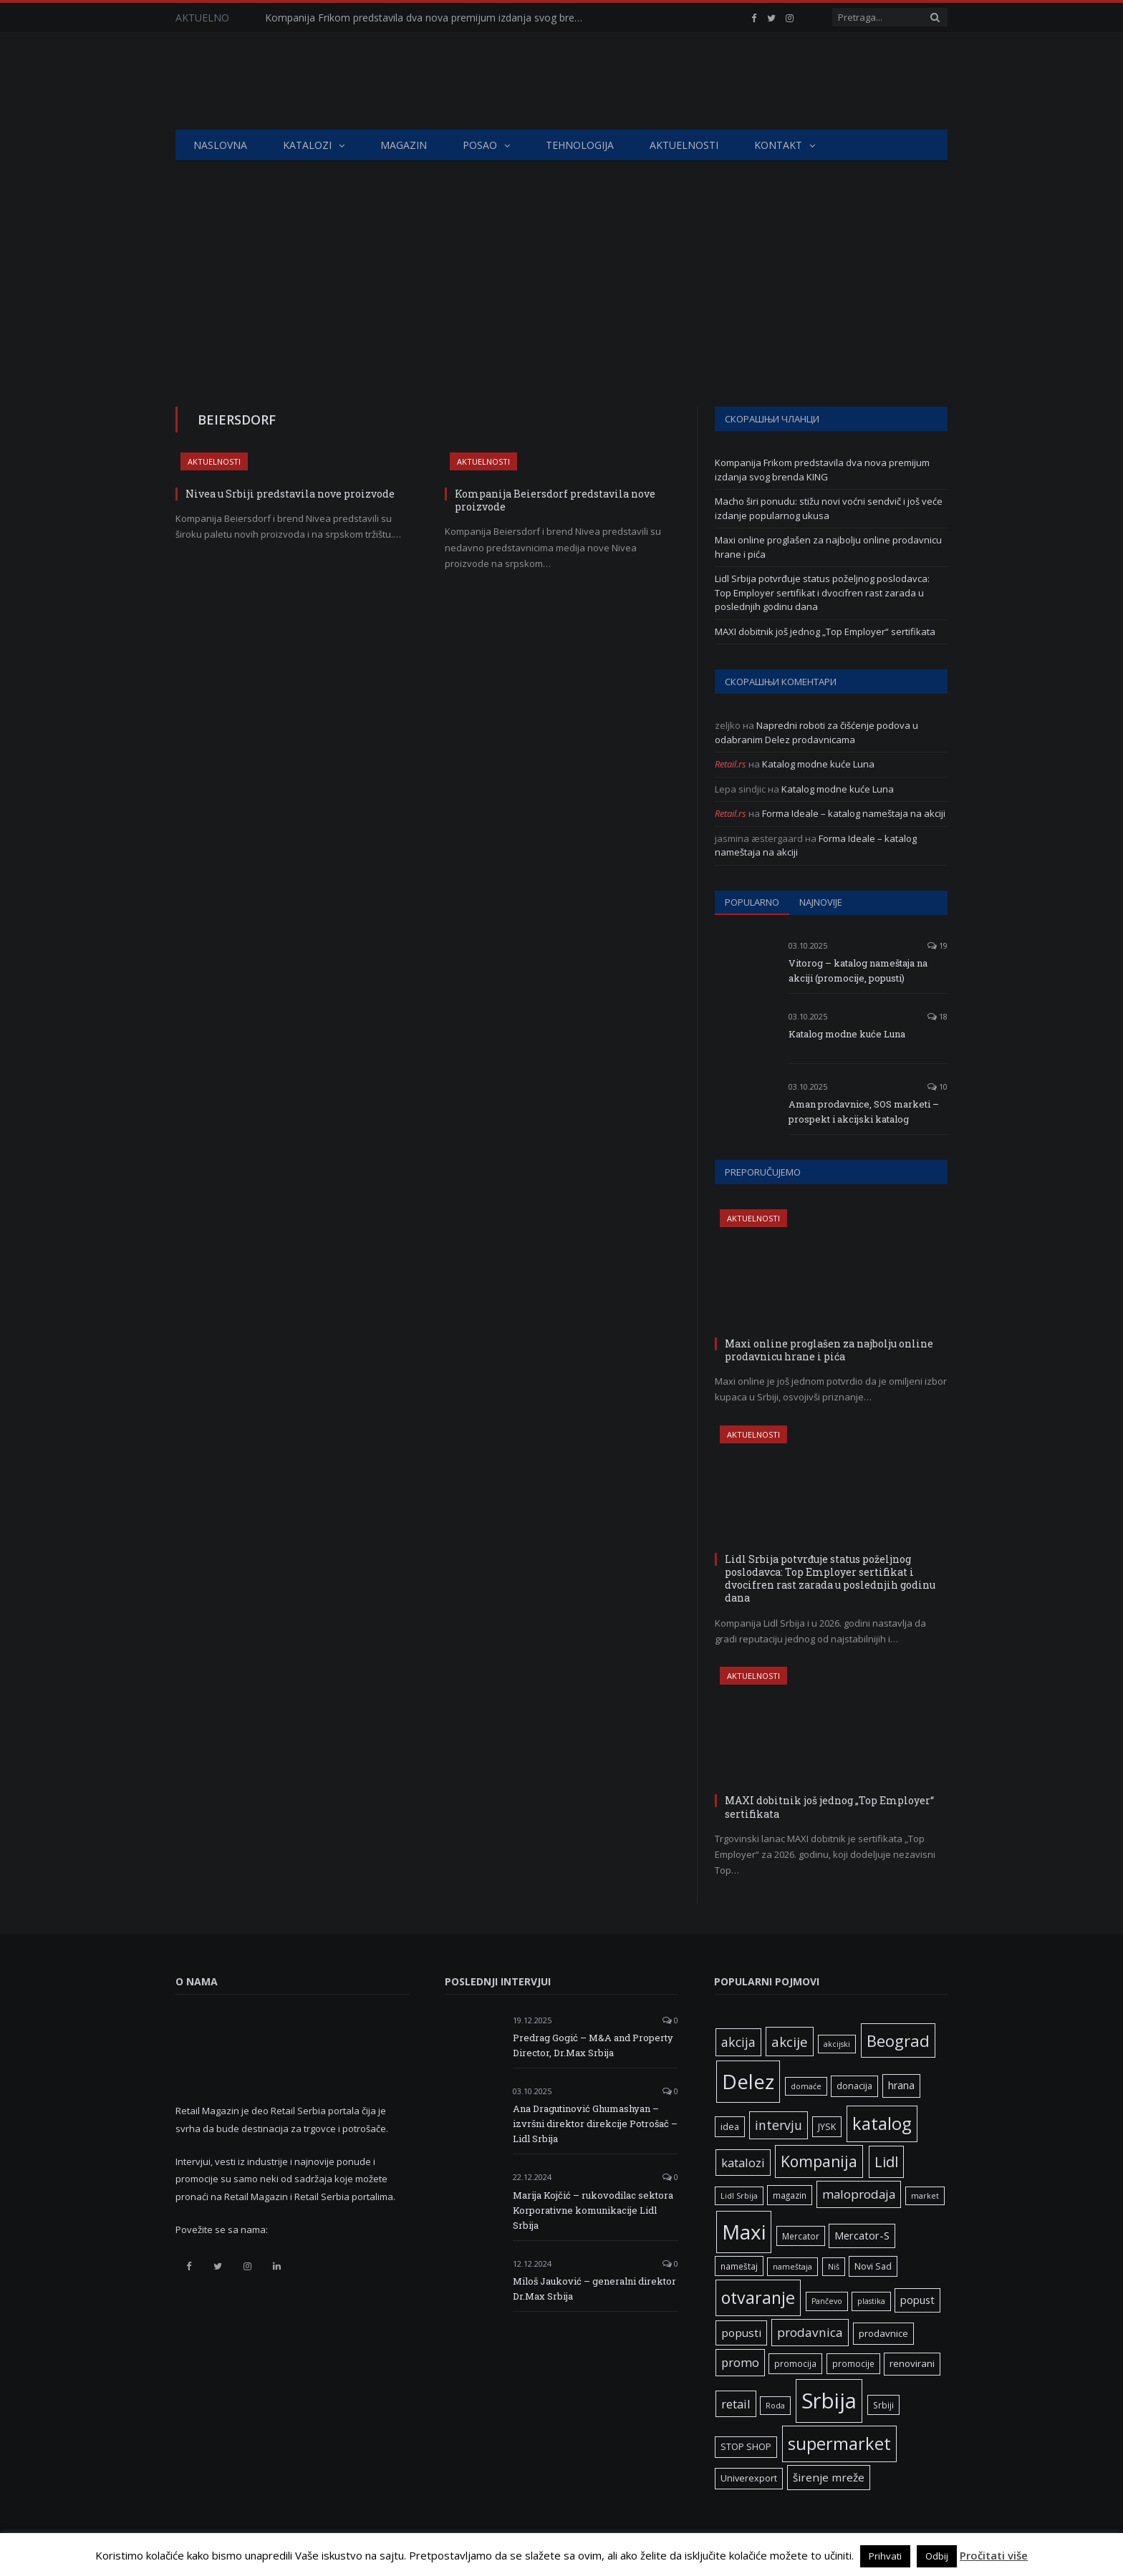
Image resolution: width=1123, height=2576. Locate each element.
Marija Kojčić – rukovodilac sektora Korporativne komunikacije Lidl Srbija (593, 2210)
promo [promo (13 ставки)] (740, 2362)
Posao (480, 145)
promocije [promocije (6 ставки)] (853, 2363)
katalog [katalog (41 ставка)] (882, 2123)
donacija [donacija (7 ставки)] (854, 2086)
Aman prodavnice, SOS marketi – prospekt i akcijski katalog (864, 1111)
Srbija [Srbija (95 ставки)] (829, 2400)
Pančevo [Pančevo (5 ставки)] (826, 2301)
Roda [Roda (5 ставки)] (775, 2406)
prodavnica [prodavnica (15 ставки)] (810, 2332)
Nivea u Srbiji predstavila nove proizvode (290, 493)
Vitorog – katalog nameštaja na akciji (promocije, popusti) (858, 970)
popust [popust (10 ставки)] (917, 2299)
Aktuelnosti (684, 145)
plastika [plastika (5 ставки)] (871, 2301)
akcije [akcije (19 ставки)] (789, 2041)
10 (937, 1086)
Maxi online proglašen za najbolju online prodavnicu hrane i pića (829, 1350)
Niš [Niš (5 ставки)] (833, 2267)
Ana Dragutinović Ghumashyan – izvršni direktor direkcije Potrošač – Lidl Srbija (595, 2123)
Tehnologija (580, 145)
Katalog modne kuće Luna (818, 763)
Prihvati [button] (885, 2556)
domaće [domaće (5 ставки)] (806, 2086)
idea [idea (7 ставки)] (729, 2127)
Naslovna (220, 145)
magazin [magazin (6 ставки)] (789, 2195)
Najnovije (820, 902)
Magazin (403, 145)
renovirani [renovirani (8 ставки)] (912, 2363)
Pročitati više (994, 2555)
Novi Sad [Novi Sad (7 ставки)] (873, 2266)
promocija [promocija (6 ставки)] (795, 2363)
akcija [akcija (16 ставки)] (738, 2041)
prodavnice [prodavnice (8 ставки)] (883, 2333)
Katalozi (307, 145)
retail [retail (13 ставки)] (736, 2404)
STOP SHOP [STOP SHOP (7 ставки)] (745, 2447)
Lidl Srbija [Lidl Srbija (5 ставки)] (739, 2196)
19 (937, 945)
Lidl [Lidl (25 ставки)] (886, 2161)
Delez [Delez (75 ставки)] (748, 2081)
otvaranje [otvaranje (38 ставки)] (758, 2297)
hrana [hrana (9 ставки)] (901, 2085)
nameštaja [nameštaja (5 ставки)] (792, 2267)
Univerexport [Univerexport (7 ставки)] (748, 2478)
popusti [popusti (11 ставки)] (741, 2332)
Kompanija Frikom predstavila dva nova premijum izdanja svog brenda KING (429, 17)
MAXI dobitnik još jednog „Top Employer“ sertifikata (825, 631)
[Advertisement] (561, 269)
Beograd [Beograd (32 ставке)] (898, 2040)
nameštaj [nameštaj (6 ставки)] (739, 2266)
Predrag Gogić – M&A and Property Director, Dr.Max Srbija (593, 2045)
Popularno (752, 902)
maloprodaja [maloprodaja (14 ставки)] (858, 2194)
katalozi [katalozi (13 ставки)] (743, 2162)
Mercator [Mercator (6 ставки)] (800, 2236)
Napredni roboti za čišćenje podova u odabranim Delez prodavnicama (816, 732)
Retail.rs (730, 763)
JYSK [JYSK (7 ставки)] (827, 2127)
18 (937, 1016)
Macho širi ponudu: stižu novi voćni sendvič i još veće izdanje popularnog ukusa (829, 508)
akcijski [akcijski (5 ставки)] (837, 2044)
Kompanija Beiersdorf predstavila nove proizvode (555, 500)
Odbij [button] (936, 2556)
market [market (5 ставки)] (925, 2196)
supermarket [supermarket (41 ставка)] (839, 2443)
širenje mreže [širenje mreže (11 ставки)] (828, 2477)
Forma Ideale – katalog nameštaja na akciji (853, 813)
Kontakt (778, 145)
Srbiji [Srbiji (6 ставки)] (883, 2405)
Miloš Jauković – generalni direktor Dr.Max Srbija (594, 2289)
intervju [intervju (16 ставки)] (778, 2125)
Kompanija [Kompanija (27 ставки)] (819, 2161)
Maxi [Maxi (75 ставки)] (744, 2231)
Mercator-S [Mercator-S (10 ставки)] (862, 2235)
